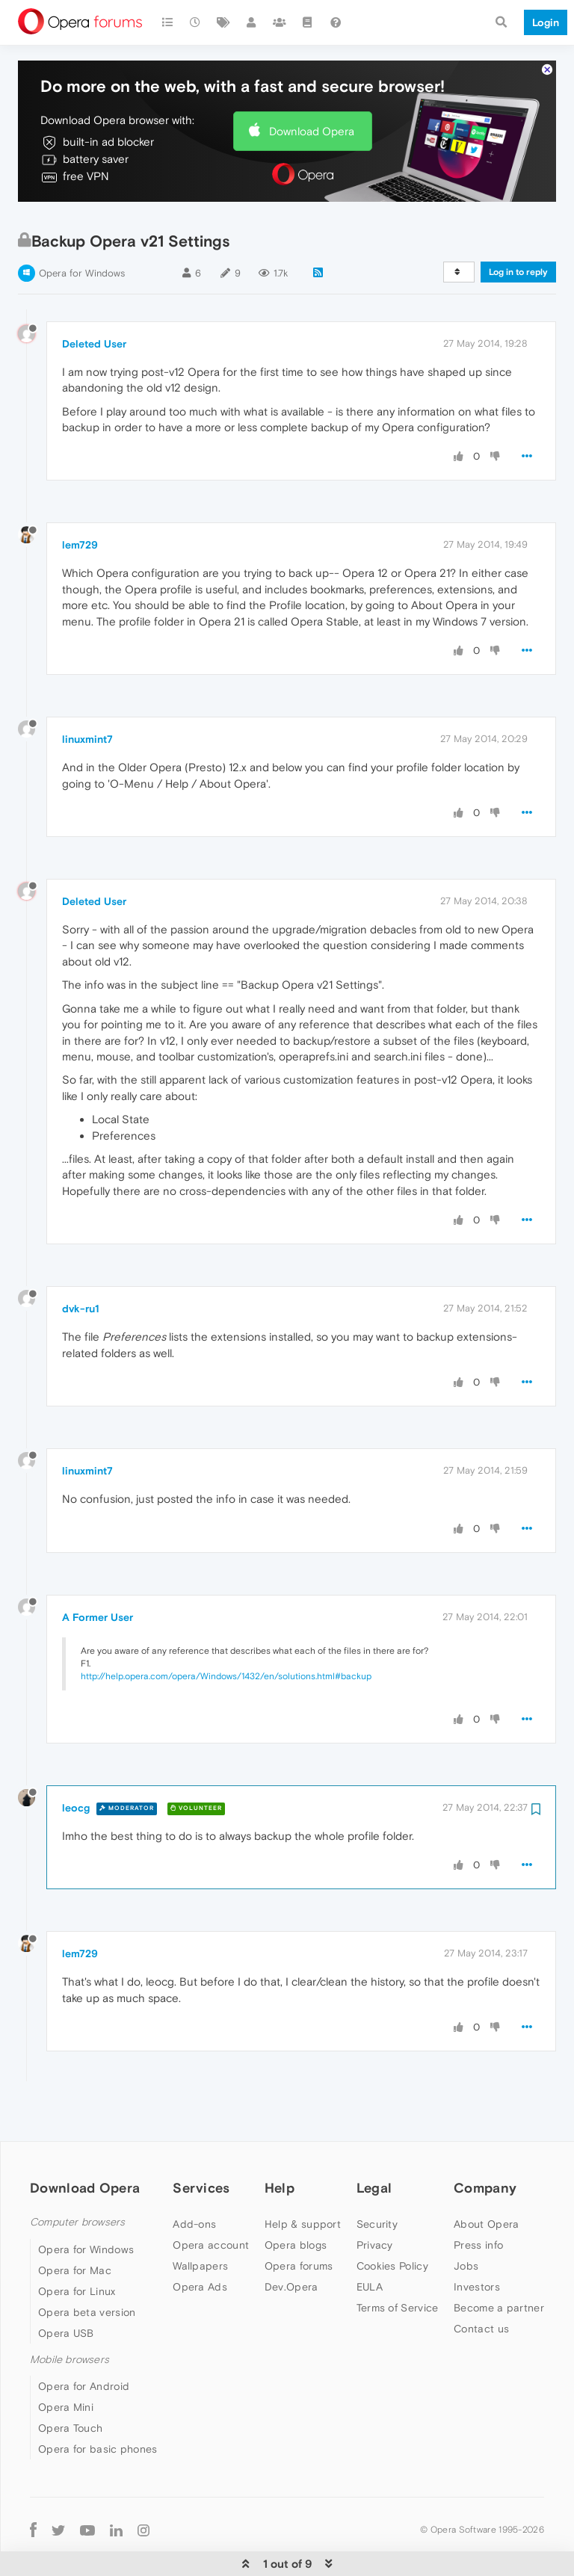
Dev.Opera (291, 2241)
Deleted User (94, 298)
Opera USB (66, 2288)
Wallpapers (200, 2220)
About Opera (486, 2178)
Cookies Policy (392, 2220)
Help (279, 2142)
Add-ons (194, 2178)
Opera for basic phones (98, 2403)
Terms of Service (398, 2262)
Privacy (375, 2199)
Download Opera (311, 85)
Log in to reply (518, 226)
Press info (478, 2199)
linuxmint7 (87, 693)
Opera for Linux (77, 2246)
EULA (370, 2241)
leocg (76, 1762)
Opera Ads (200, 2241)
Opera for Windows (82, 227)
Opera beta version (86, 2267)
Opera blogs (296, 2199)
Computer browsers (77, 2176)
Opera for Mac (74, 2225)
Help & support (303, 2178)
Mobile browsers (69, 2314)
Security (377, 2178)
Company (485, 2142)
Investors (477, 2241)
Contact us (481, 2283)
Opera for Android (83, 2341)
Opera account (211, 2199)
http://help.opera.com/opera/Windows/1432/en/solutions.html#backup (226, 1630)
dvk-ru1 (80, 1263)
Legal (374, 2142)
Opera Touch (70, 2382)
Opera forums (299, 2220)
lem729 (80, 499)
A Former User (97, 1572)
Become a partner (499, 2262)
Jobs (466, 2220)
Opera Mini (65, 2361)
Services (201, 2142)
